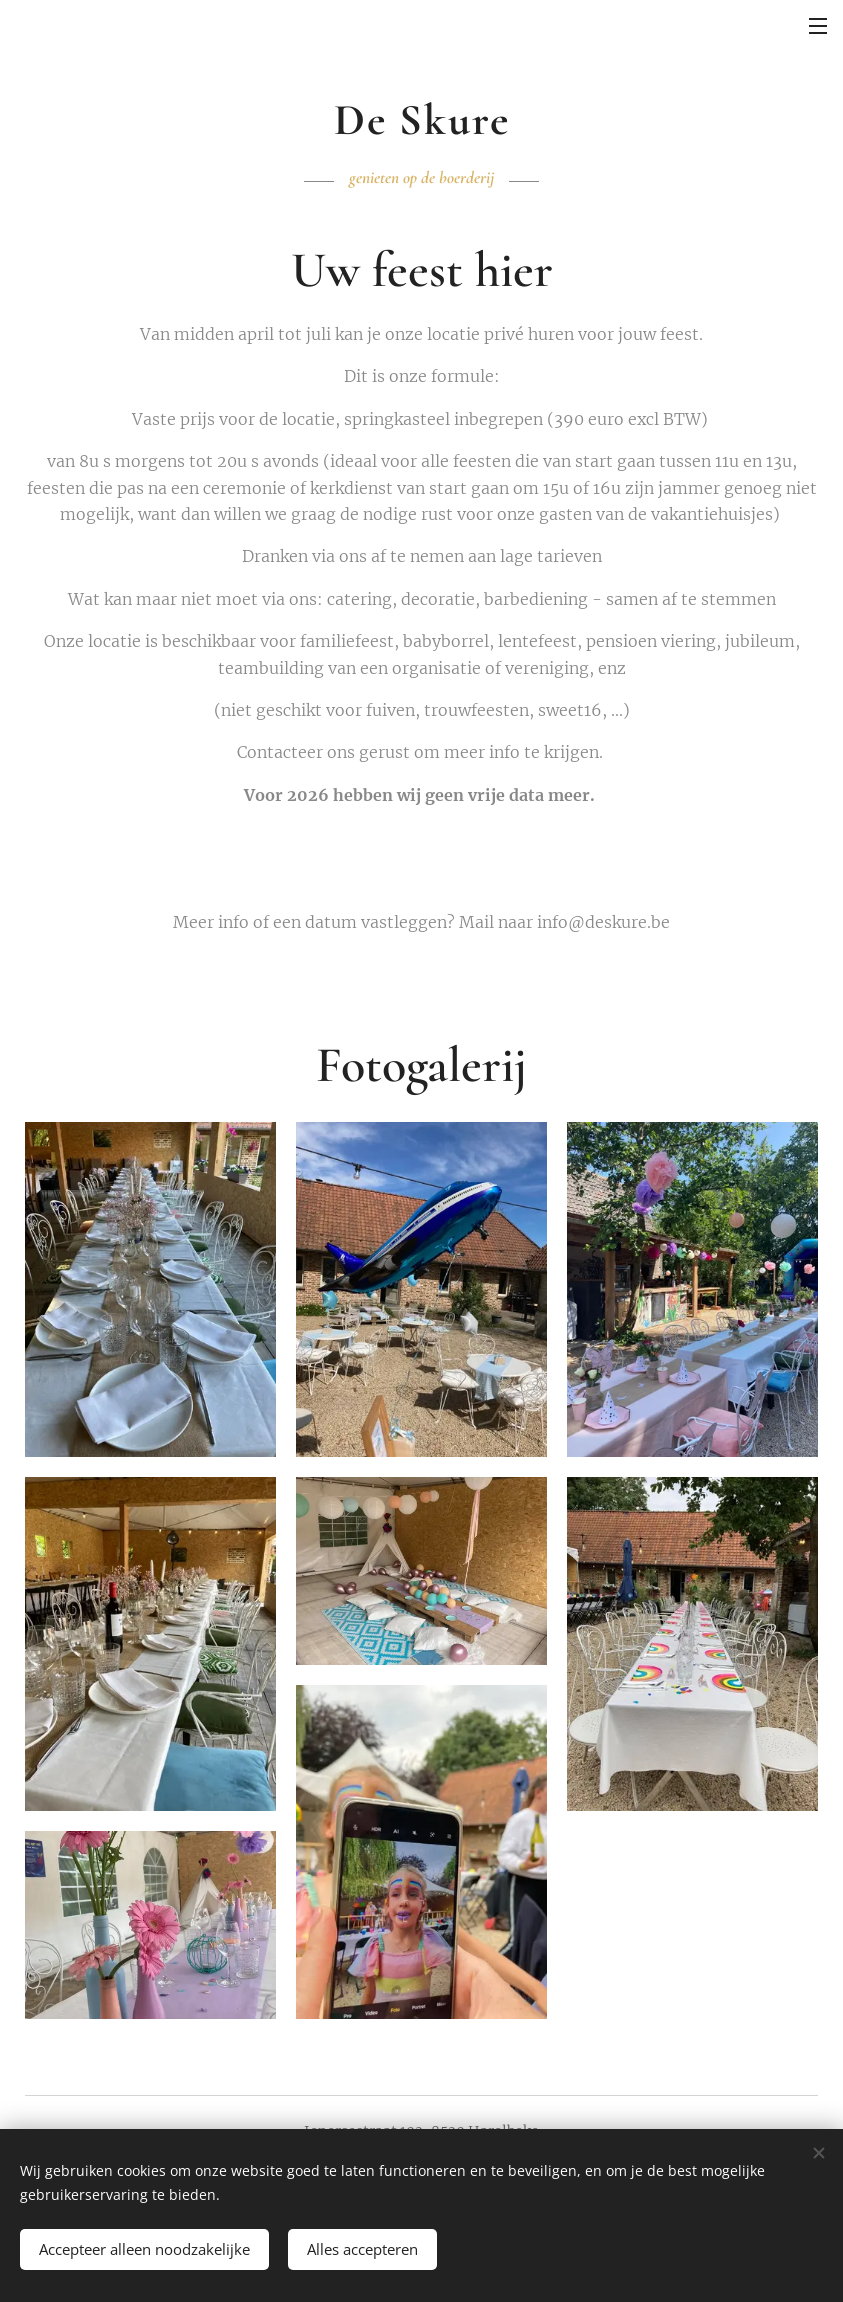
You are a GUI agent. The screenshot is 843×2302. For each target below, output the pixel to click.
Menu (818, 26)
